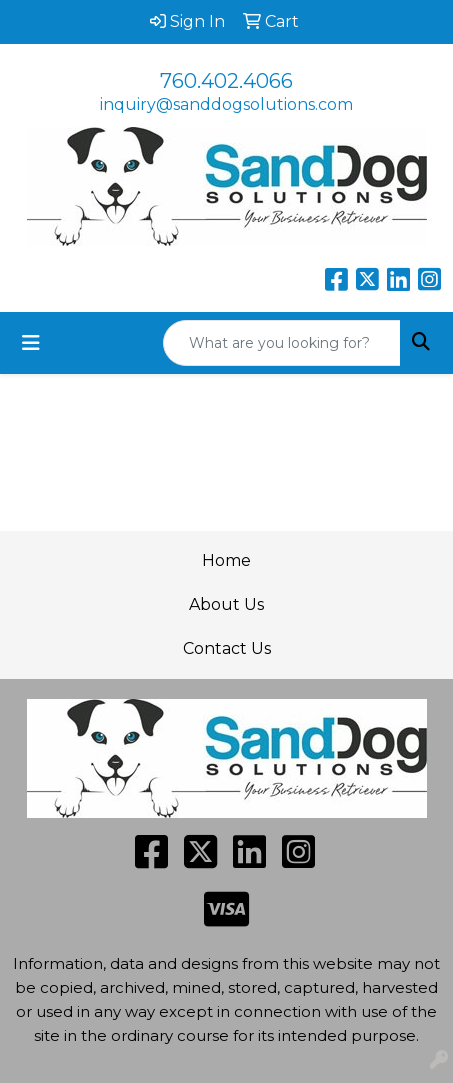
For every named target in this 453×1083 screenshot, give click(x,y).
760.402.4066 (226, 81)
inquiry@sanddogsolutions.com (226, 104)
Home (226, 560)
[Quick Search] (282, 343)
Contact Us (227, 648)
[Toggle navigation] (31, 343)
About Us (226, 604)
